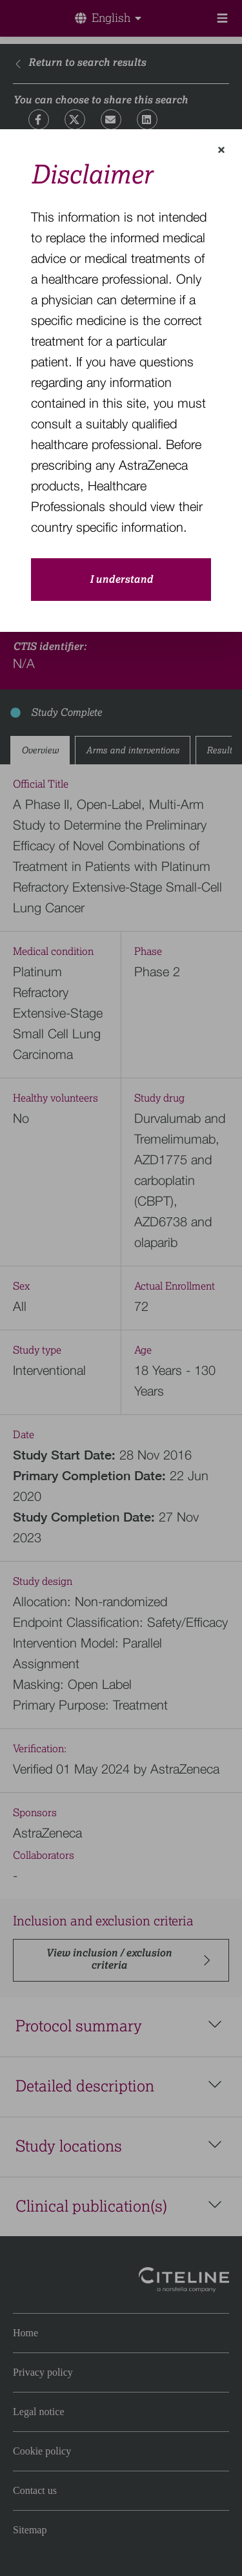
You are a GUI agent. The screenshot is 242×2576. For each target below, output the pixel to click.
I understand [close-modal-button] (121, 579)
